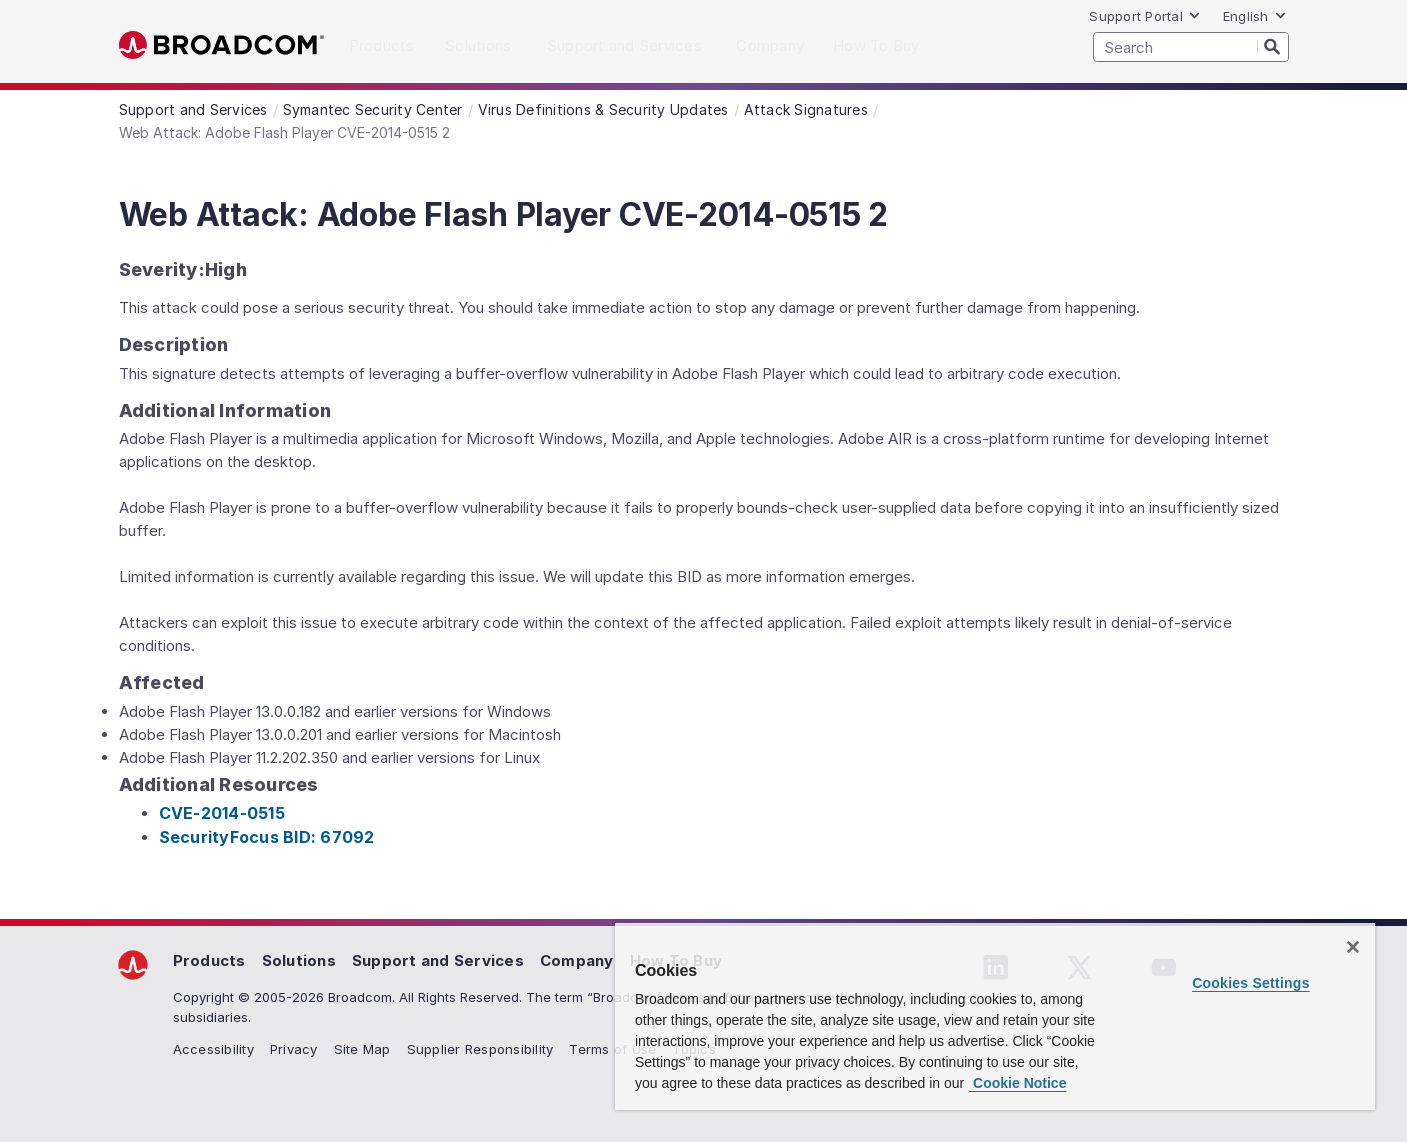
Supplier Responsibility (480, 1049)
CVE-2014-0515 (222, 813)
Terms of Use (612, 1049)
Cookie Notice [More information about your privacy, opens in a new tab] (1017, 1083)
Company (577, 960)
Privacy (294, 1049)
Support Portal (1145, 16)
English (1255, 16)
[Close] (1353, 947)
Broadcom (221, 45)
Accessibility (213, 1049)
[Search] (1273, 46)
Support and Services (438, 960)
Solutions (299, 960)
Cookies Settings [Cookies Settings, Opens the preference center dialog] (1251, 983)
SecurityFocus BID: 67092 (267, 837)
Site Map (362, 1049)
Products (209, 960)
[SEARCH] (1191, 47)
